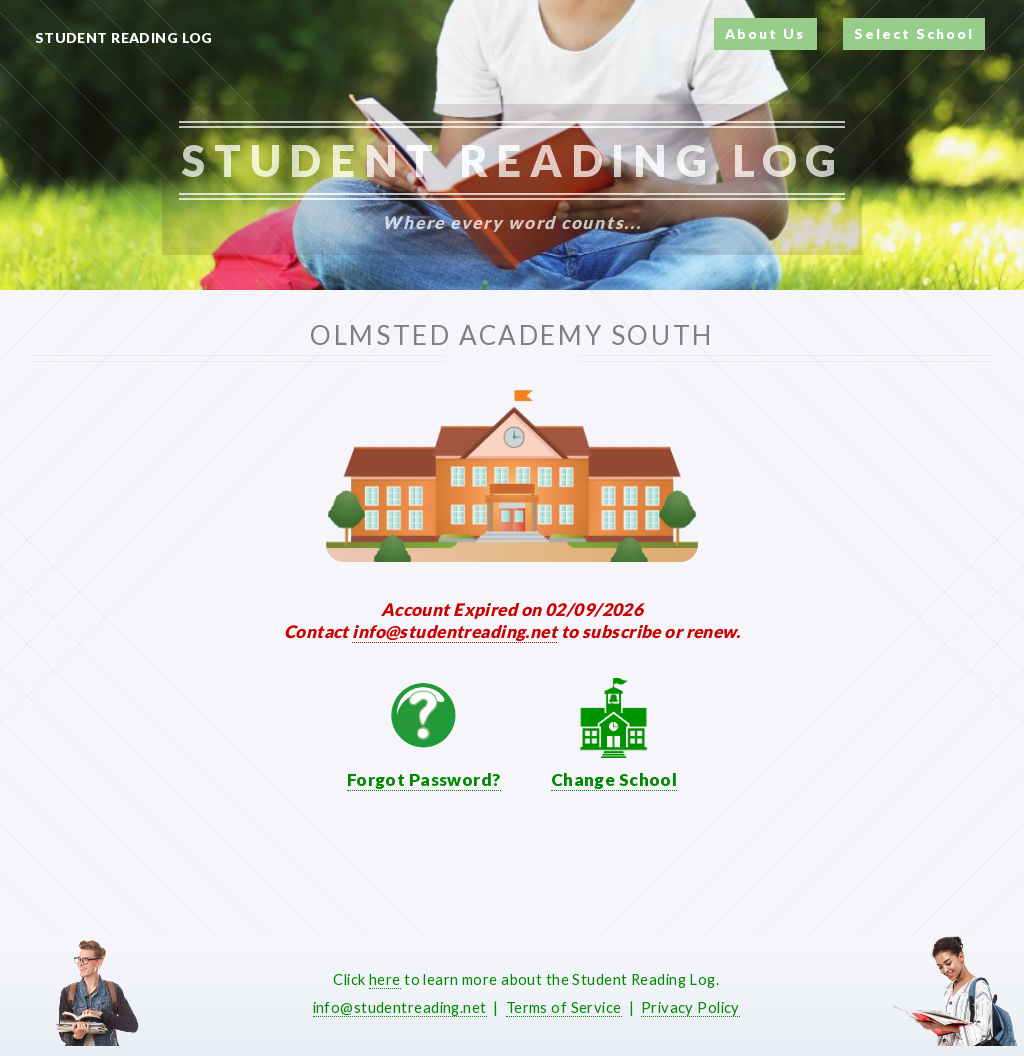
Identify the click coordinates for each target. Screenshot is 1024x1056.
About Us (765, 33)
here (385, 979)
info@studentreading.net (454, 631)
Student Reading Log (124, 37)
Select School (914, 33)
